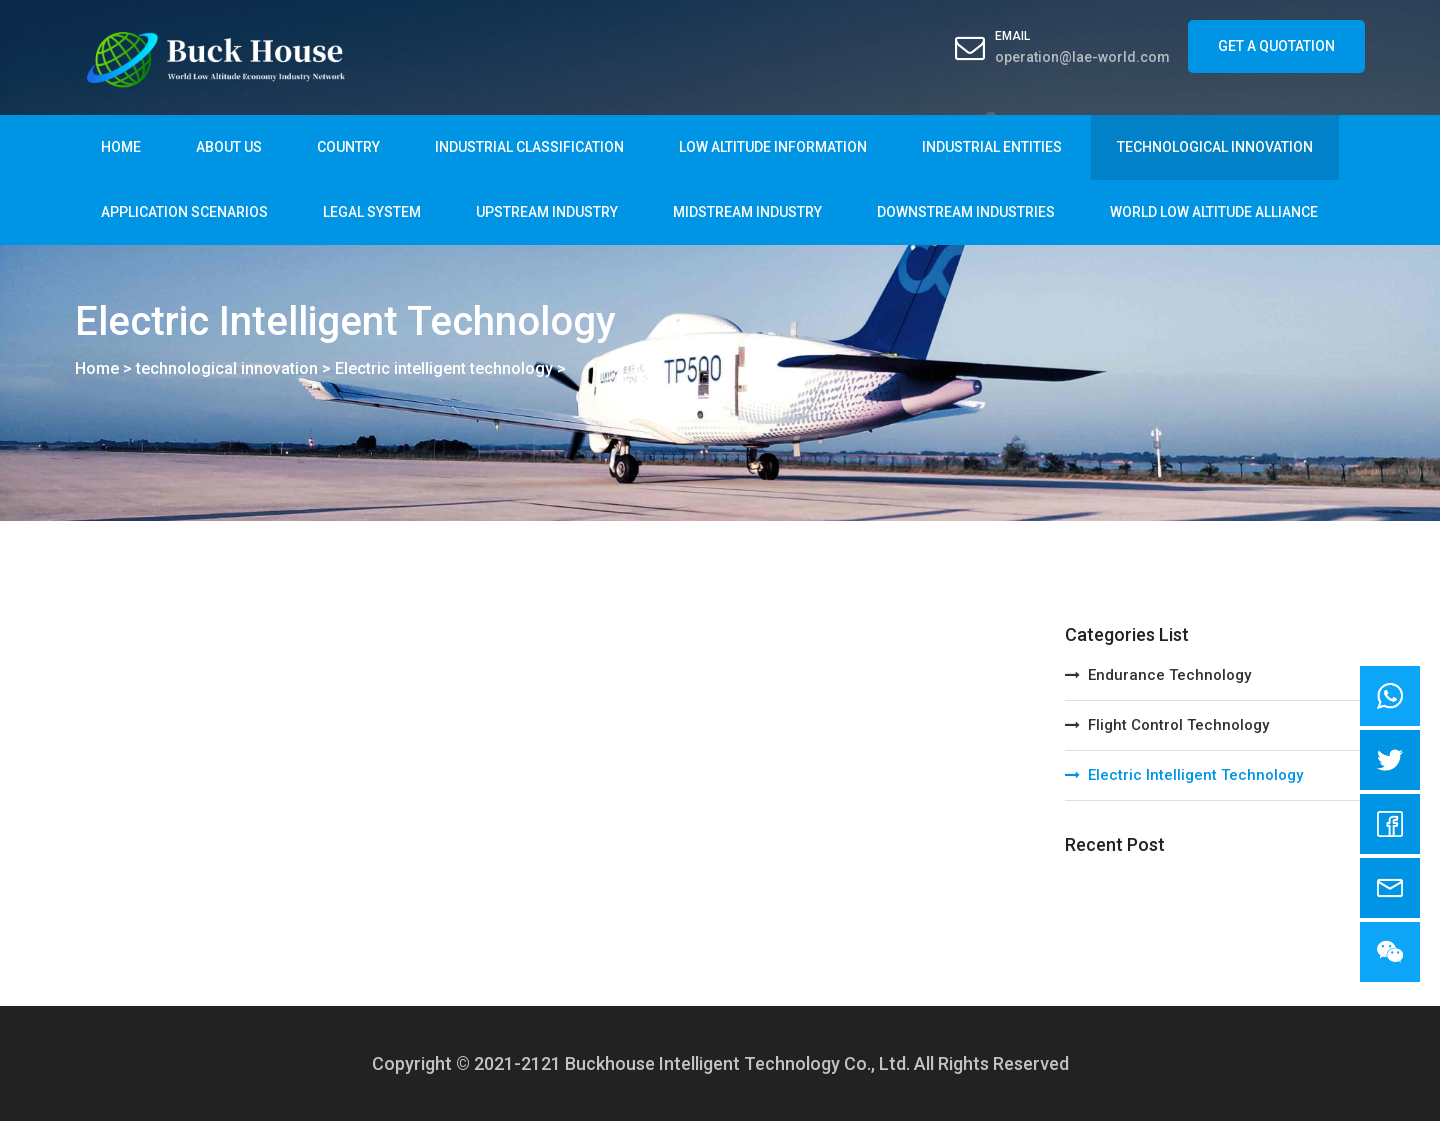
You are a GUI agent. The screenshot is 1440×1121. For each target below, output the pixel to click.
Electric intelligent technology (444, 368)
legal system (372, 212)
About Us (229, 147)
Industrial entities (992, 147)
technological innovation (1215, 147)
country (348, 147)
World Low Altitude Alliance (1214, 212)
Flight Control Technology (1167, 725)
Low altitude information (773, 147)
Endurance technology (1158, 675)
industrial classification (529, 147)
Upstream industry (547, 212)
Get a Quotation (1276, 46)
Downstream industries (966, 212)
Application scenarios (184, 212)
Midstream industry (747, 212)
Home (121, 147)
